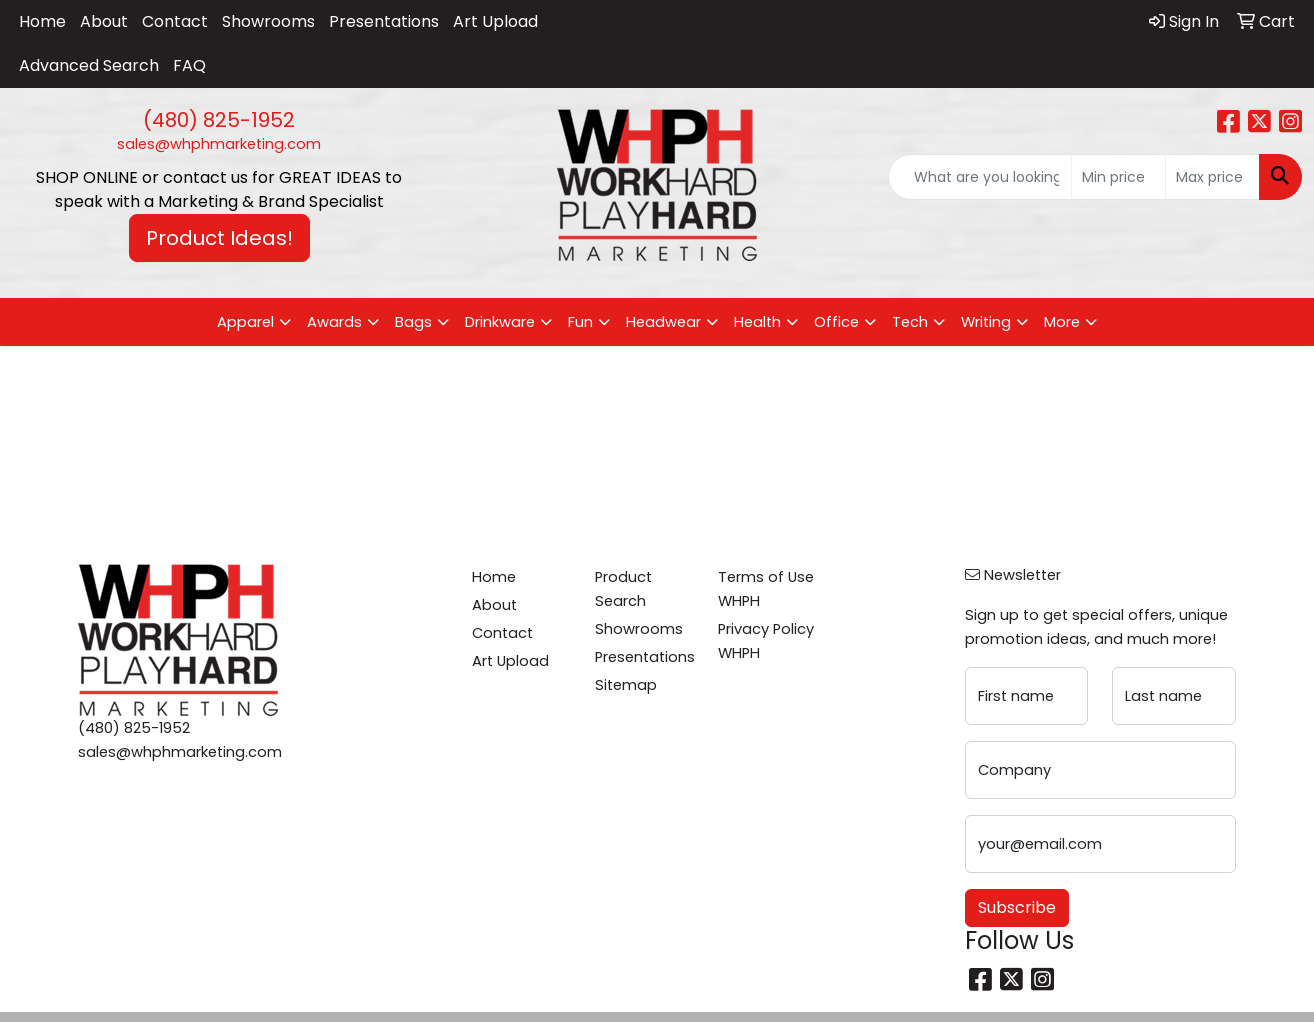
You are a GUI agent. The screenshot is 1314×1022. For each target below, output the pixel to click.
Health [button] (757, 322)
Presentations (384, 21)
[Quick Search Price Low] (1118, 177)
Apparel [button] (245, 322)
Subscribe (1017, 907)
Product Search (623, 589)
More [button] (1062, 322)
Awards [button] (334, 322)
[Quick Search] (980, 177)
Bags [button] (413, 322)
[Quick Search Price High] (1212, 177)
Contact (175, 21)
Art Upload (495, 21)
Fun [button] (580, 322)
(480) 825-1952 (219, 120)
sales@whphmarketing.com (219, 144)
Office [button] (836, 322)
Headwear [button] (663, 322)
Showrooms (268, 21)
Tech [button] (910, 322)
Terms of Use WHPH (766, 589)
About (104, 21)
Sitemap (626, 685)
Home (42, 21)
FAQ (189, 65)
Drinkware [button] (500, 322)
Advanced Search (89, 65)
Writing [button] (986, 322)
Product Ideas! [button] (219, 238)
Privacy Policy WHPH (766, 641)
